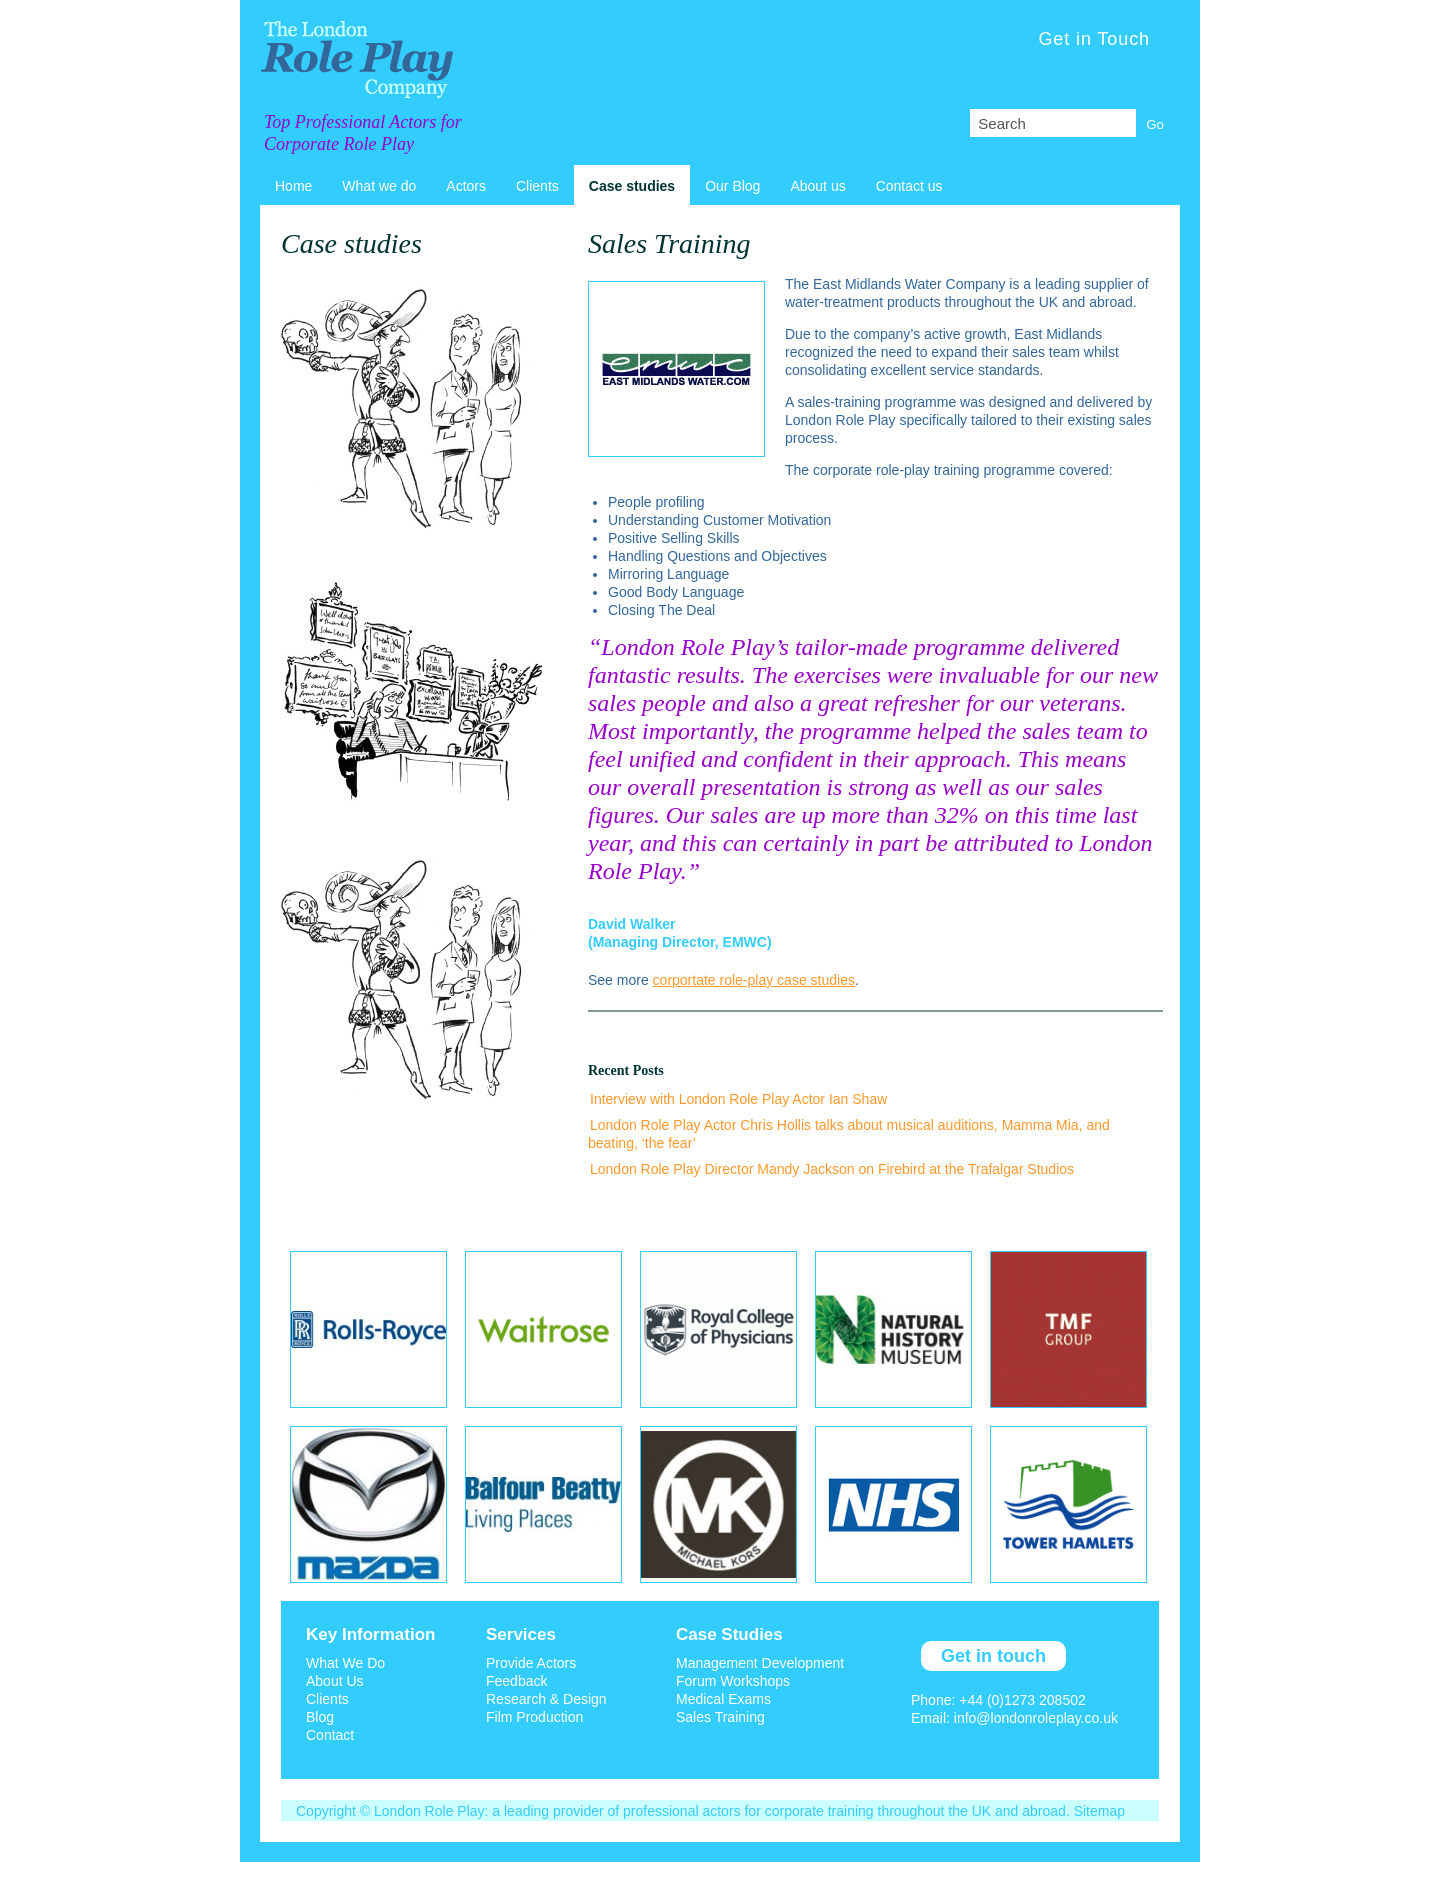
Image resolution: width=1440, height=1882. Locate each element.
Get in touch (993, 1656)
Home (293, 186)
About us (817, 186)
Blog (320, 1717)
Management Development (760, 1663)
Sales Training (720, 1717)
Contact (330, 1735)
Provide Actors (531, 1663)
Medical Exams (723, 1699)
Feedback (516, 1681)
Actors (466, 186)
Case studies (632, 186)
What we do (379, 186)
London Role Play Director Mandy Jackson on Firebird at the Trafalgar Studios (832, 1169)
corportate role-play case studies (754, 980)
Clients (537, 186)
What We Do (345, 1663)
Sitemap (1099, 1811)
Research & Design (546, 1699)
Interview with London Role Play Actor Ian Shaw (738, 1099)
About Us (335, 1681)
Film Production (534, 1717)
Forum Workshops (733, 1681)
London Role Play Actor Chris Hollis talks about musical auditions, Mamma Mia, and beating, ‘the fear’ (849, 1134)
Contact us (909, 186)
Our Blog (732, 186)
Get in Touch (1094, 39)
